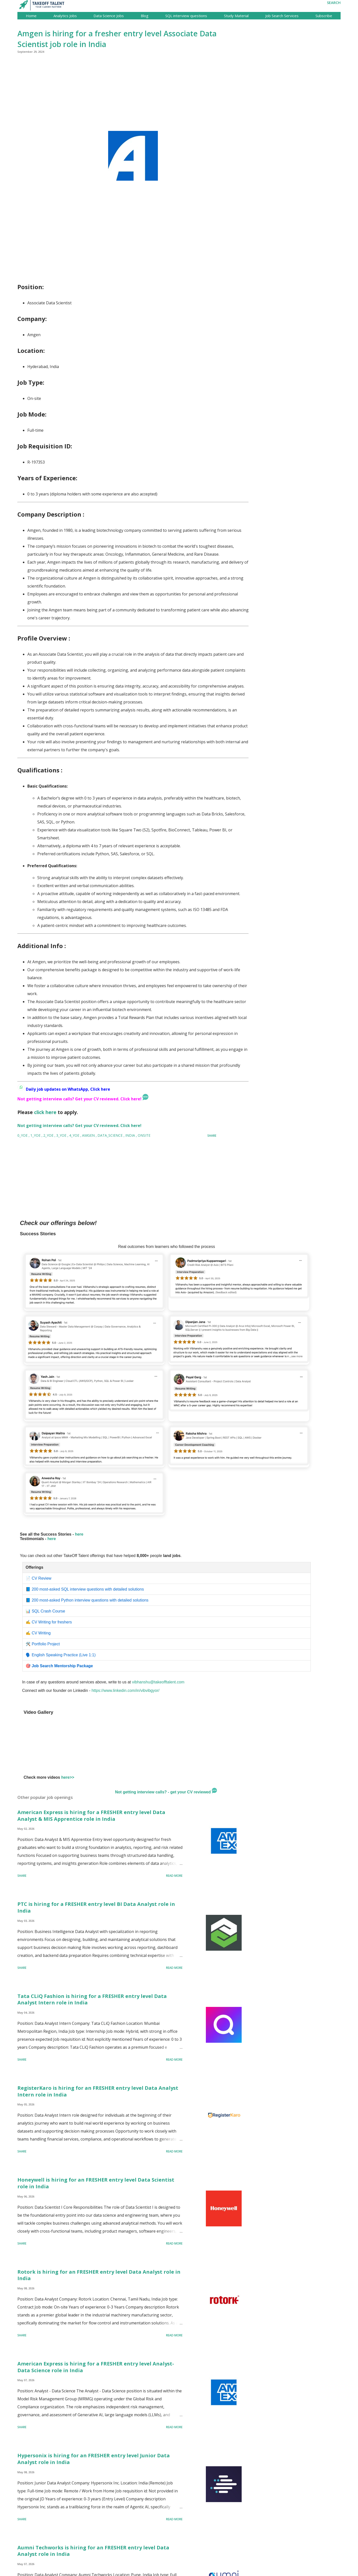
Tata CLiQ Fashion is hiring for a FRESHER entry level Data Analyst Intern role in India (92, 1999)
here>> (67, 1777)
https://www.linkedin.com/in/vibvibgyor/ (125, 1690)
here (79, 1534)
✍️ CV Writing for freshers (49, 1622)
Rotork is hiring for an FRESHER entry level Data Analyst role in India (98, 2275)
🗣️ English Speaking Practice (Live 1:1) (60, 1655)
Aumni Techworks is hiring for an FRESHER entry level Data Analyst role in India (93, 2551)
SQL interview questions (186, 15)
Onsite (144, 1135)
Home (31, 15)
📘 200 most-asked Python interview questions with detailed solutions (87, 1600)
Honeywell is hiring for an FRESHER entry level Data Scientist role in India (95, 2183)
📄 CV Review (38, 1578)
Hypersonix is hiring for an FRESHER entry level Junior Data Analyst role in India (93, 2459)
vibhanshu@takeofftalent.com (158, 1682)
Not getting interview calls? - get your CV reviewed (166, 1792)
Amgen (89, 1135)
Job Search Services (282, 15)
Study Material (236, 15)
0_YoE (23, 1135)
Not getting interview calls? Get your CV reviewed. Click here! (79, 1099)
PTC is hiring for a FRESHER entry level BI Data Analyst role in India (96, 1907)
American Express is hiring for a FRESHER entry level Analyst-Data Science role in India (95, 2367)
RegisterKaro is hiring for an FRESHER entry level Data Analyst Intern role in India (97, 2091)
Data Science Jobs (108, 15)
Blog (144, 15)
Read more (174, 1876)
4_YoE (74, 1135)
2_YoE (48, 1135)
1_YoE (36, 1135)
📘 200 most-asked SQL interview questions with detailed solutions (85, 1589)
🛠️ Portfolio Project (43, 1644)
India (130, 1135)
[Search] (334, 2)
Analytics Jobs (65, 15)
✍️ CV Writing (38, 1633)
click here (45, 1112)
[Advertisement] (166, 93)
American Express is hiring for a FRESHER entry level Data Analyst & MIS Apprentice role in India (91, 1815)
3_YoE (61, 1135)
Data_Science (110, 1135)
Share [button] (211, 1135)
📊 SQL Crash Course (45, 1611)
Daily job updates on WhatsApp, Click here (63, 1089)
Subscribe (323, 15)
